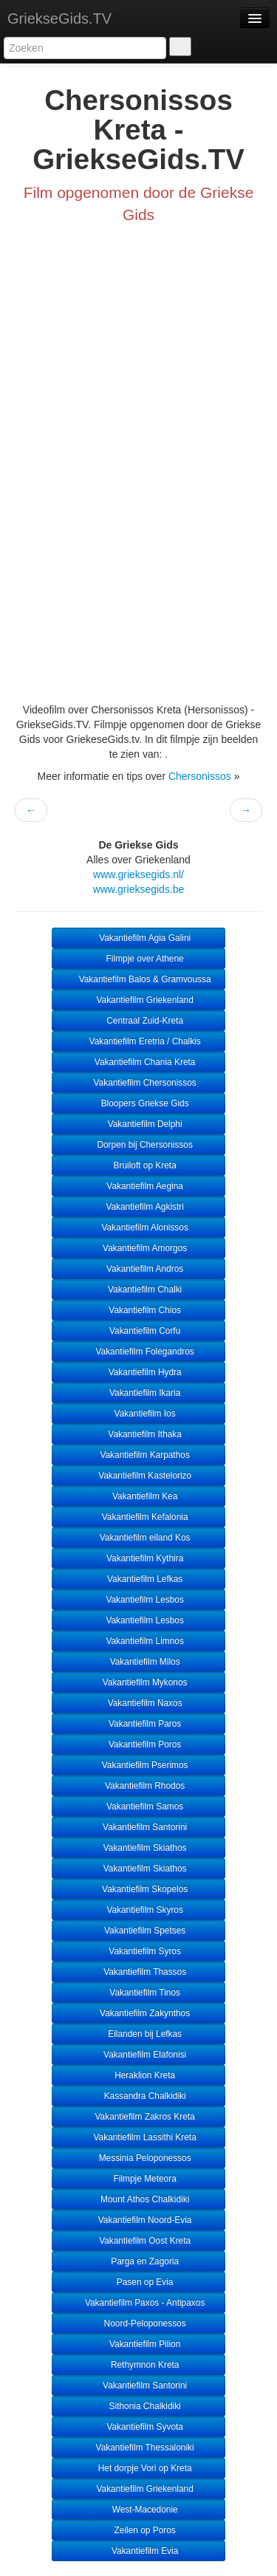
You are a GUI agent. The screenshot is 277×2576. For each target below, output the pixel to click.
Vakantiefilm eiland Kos (138, 1537)
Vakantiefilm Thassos (138, 1972)
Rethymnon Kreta (138, 2365)
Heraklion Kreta (138, 2075)
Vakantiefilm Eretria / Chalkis (138, 1041)
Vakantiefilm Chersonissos (138, 1083)
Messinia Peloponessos (138, 2158)
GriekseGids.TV (59, 18)
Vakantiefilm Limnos (138, 1641)
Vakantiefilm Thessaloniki (138, 2447)
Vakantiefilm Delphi (138, 1124)
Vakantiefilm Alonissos (138, 1227)
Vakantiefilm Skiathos (138, 1848)
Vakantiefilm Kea (139, 1496)
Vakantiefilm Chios (138, 1310)
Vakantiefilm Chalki (138, 1289)
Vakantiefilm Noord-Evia (139, 2220)
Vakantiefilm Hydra (138, 1372)
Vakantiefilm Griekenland (138, 1000)
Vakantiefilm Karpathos (138, 1455)
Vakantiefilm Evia (139, 2551)
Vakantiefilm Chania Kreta (139, 1062)
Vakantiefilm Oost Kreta (138, 2241)
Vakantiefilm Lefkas (139, 1579)
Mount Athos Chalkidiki (139, 2199)
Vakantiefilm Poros (139, 1744)
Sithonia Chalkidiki (138, 2406)
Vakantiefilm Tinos (138, 1992)
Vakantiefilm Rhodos (138, 1786)
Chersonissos (199, 776)
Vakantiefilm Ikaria (139, 1393)
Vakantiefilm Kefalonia (138, 1517)
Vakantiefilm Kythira (139, 1558)
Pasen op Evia (139, 2282)
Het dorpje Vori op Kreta (138, 2468)
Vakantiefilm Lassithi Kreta (138, 2137)
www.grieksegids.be (139, 889)
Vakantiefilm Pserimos (138, 1765)
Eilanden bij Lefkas (138, 2034)
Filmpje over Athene (138, 958)
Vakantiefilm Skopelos (138, 1889)
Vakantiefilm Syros (138, 1951)
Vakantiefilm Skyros (138, 1910)
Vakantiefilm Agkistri (138, 1207)
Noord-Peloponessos (138, 2323)
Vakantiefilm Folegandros (138, 1351)
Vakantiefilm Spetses (138, 1930)
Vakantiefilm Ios (138, 1413)
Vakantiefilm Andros (139, 1269)
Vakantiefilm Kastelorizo (138, 1475)
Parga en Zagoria (138, 2261)
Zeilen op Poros (138, 2530)
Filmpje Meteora (138, 2179)
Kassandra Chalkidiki (138, 2096)
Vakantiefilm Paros (139, 1724)
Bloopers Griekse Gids (138, 1103)
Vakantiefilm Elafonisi (138, 2054)
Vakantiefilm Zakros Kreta (138, 2116)
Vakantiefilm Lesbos (138, 1599)
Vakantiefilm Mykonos (138, 1682)
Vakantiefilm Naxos (138, 1703)
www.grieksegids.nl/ (138, 874)
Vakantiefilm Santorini (138, 1827)
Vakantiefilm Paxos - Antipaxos (138, 2303)
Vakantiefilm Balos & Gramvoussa (138, 979)
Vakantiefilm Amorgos (138, 1248)
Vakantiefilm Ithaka (138, 1434)
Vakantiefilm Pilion (139, 2344)
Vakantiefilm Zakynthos (138, 2013)
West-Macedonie (138, 2509)
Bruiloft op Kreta (138, 1165)
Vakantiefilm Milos (138, 1662)
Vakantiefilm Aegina (138, 1186)
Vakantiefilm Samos (139, 1806)
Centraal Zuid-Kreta (138, 1020)
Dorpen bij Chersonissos (138, 1145)
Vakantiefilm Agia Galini (138, 938)
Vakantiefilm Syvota (138, 2427)
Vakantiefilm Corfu (139, 1331)
